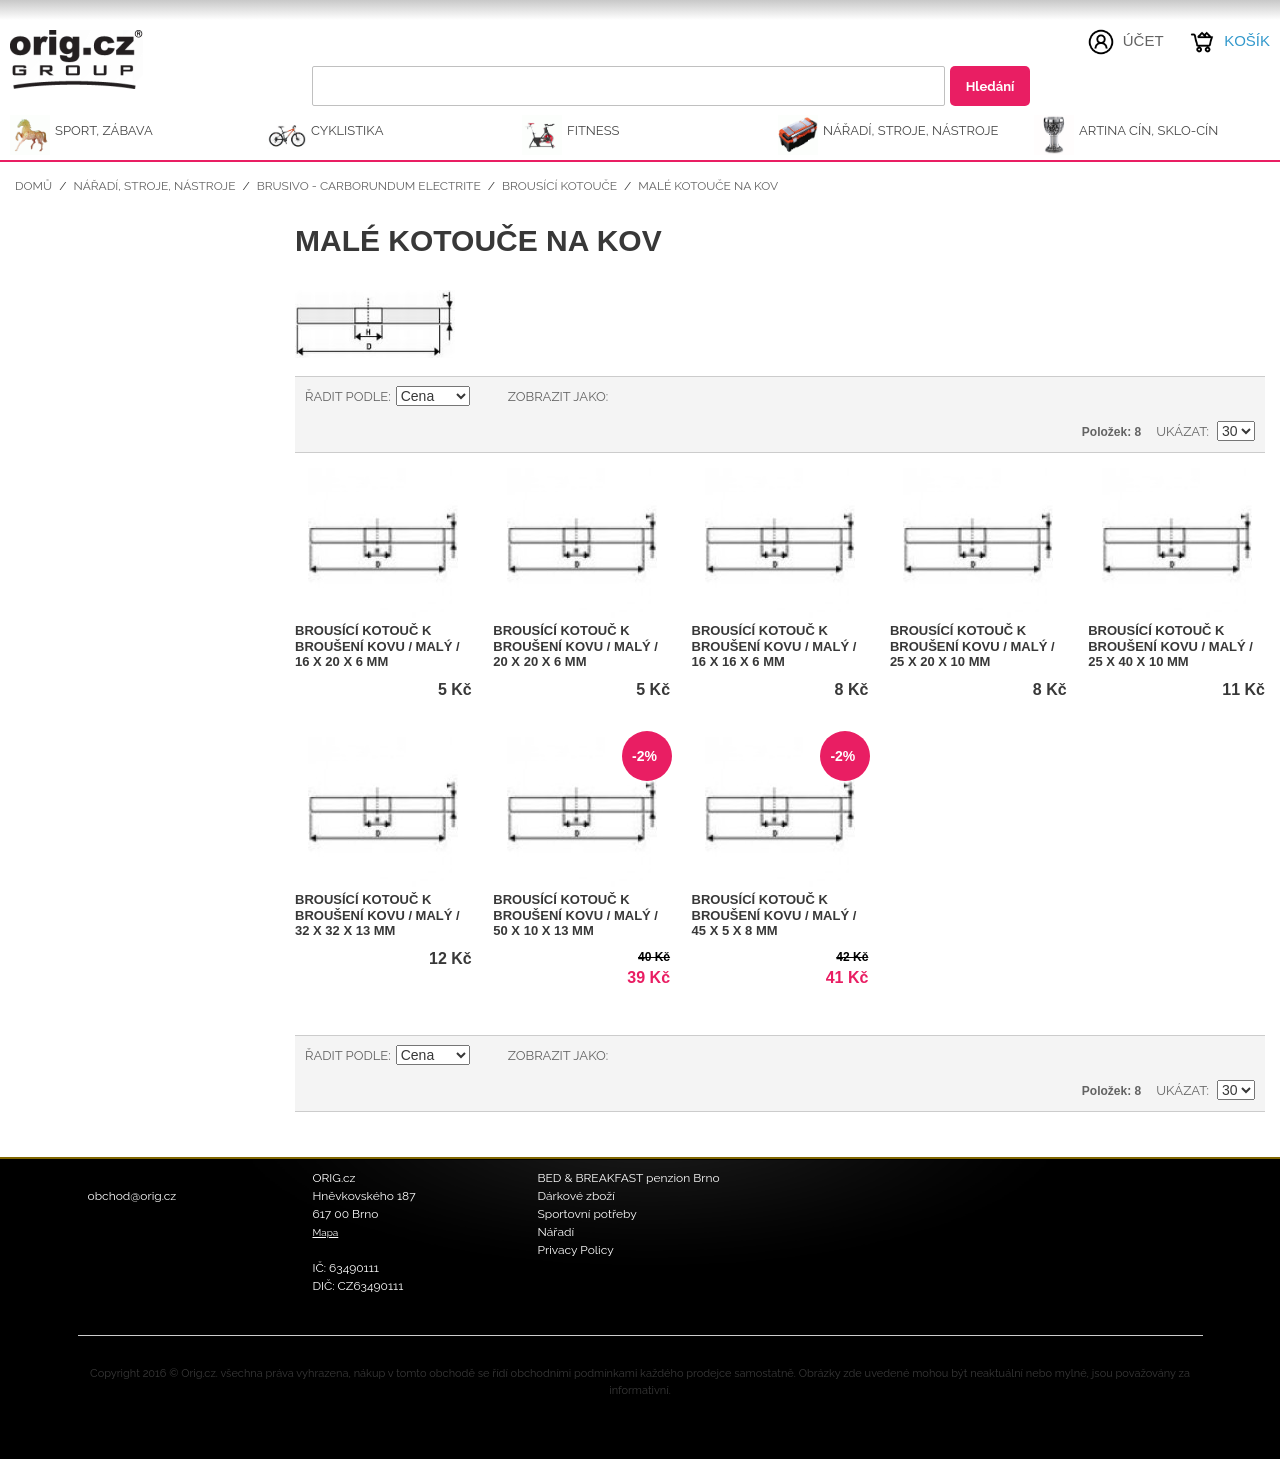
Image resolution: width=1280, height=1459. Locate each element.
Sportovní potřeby (587, 1214)
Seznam (663, 397)
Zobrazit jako (557, 396)
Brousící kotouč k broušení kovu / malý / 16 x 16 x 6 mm (774, 646)
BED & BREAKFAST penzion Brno (629, 1178)
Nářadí (556, 1232)
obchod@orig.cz (132, 1196)
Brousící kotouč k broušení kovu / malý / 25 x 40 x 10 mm (1170, 646)
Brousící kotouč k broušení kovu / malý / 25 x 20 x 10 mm (972, 646)
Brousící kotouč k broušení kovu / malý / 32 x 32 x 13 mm (377, 915)
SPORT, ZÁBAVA (104, 130)
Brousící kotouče (559, 186)
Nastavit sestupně (488, 397)
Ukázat (1181, 431)
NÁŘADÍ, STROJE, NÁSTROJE (911, 130)
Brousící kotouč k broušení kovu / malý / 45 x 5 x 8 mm (774, 915)
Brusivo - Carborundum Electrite (369, 186)
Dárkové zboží (576, 1196)
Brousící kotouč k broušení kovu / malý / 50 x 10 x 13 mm (575, 915)
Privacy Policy (576, 1250)
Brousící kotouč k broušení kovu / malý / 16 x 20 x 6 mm (377, 646)
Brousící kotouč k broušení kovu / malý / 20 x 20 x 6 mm (575, 646)
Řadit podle (346, 396)
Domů (33, 186)
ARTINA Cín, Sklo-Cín (1148, 130)
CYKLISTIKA (347, 130)
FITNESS (593, 130)
